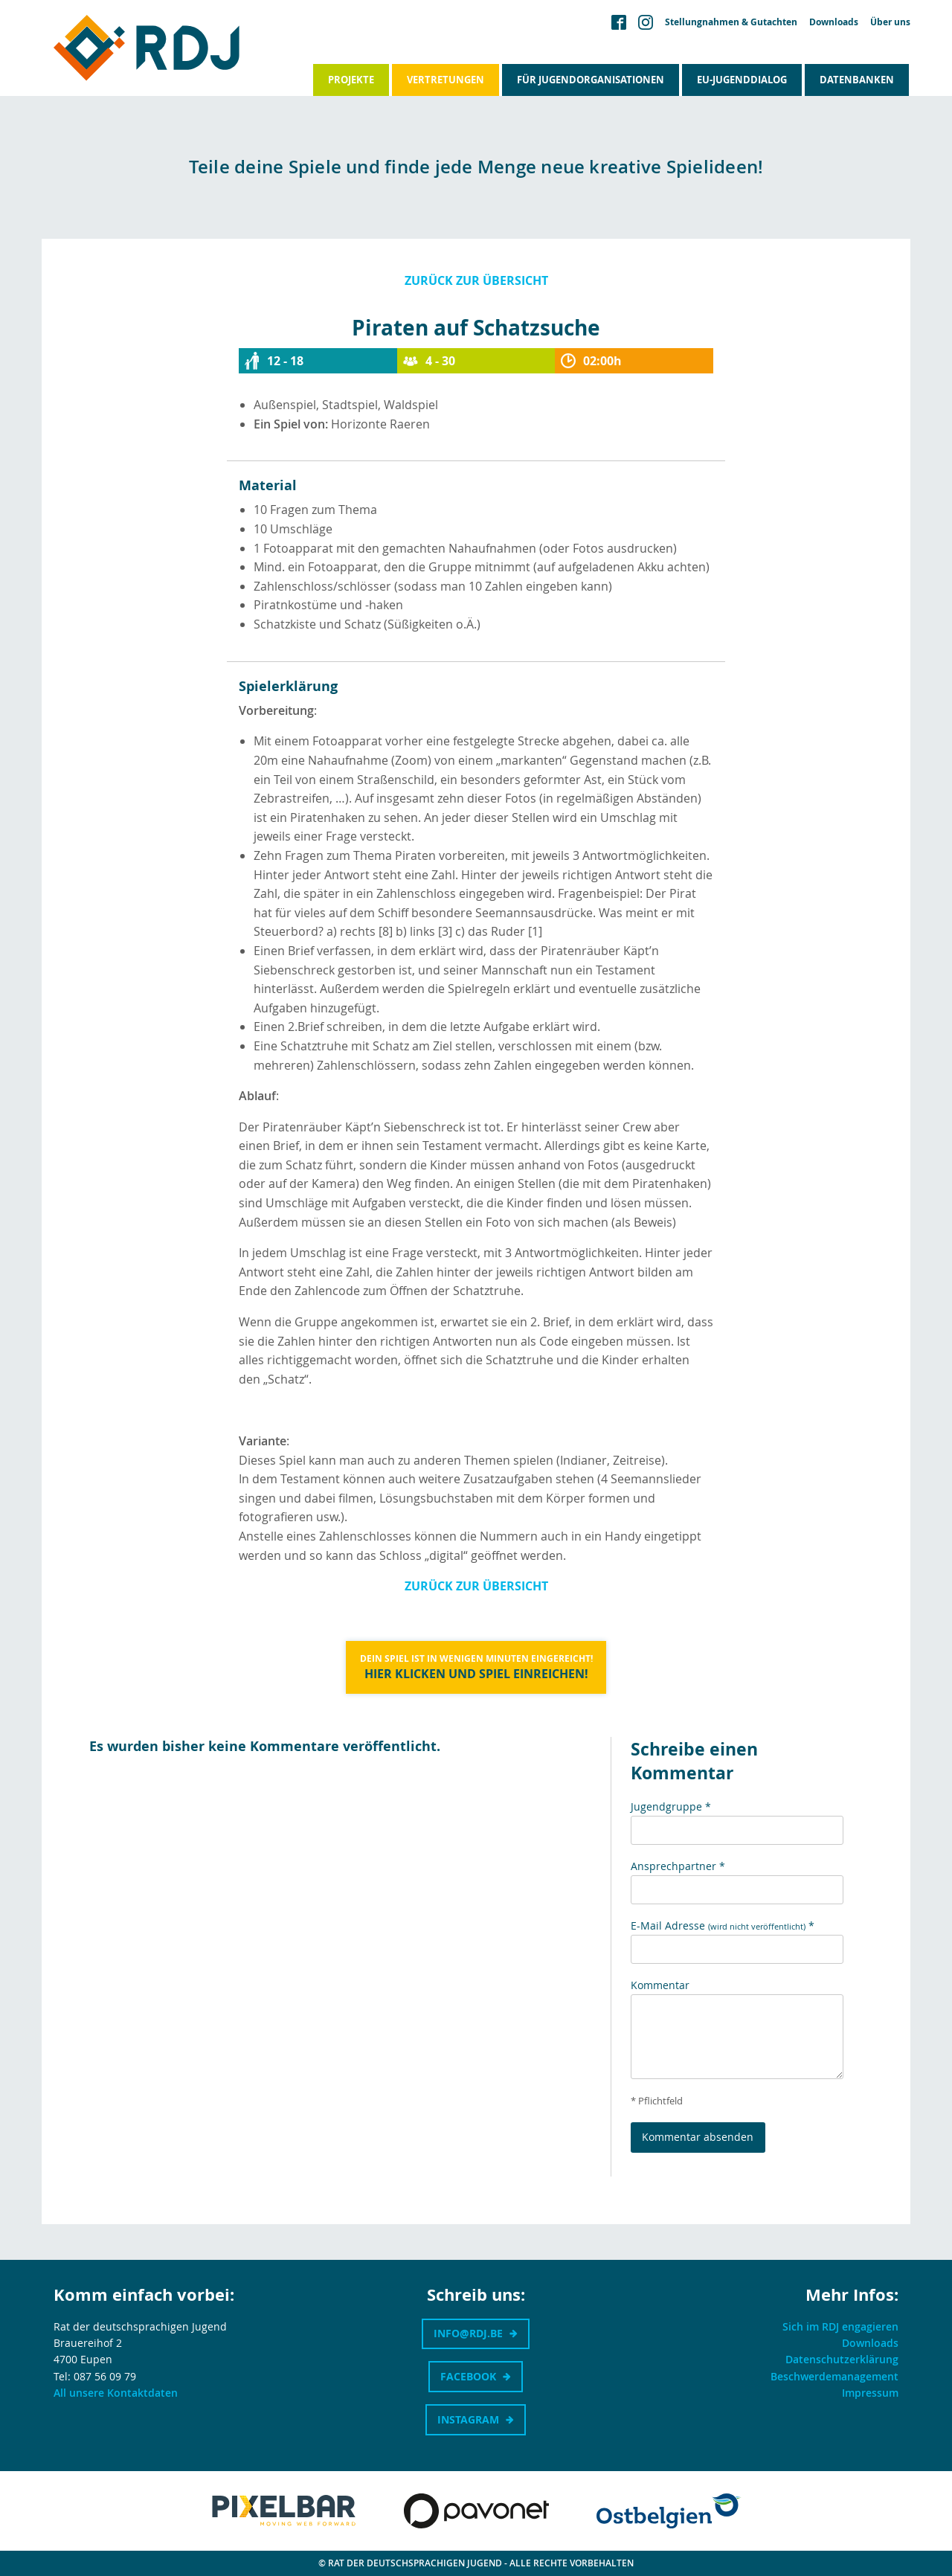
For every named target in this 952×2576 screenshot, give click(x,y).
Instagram (468, 2419)
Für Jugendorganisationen (590, 79)
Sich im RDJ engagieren (840, 2326)
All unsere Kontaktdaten (116, 2393)
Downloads (833, 22)
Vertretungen (445, 79)
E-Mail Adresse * (722, 1925)
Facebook (468, 2376)
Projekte (351, 79)
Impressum (870, 2393)
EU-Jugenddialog (742, 79)
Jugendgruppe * (671, 1806)
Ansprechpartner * (678, 1866)
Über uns (890, 22)
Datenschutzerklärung (841, 2359)
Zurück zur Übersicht (476, 280)
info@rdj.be (468, 2333)
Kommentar (660, 1985)
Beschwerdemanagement (834, 2376)
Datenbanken (857, 79)
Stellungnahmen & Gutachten (731, 22)
